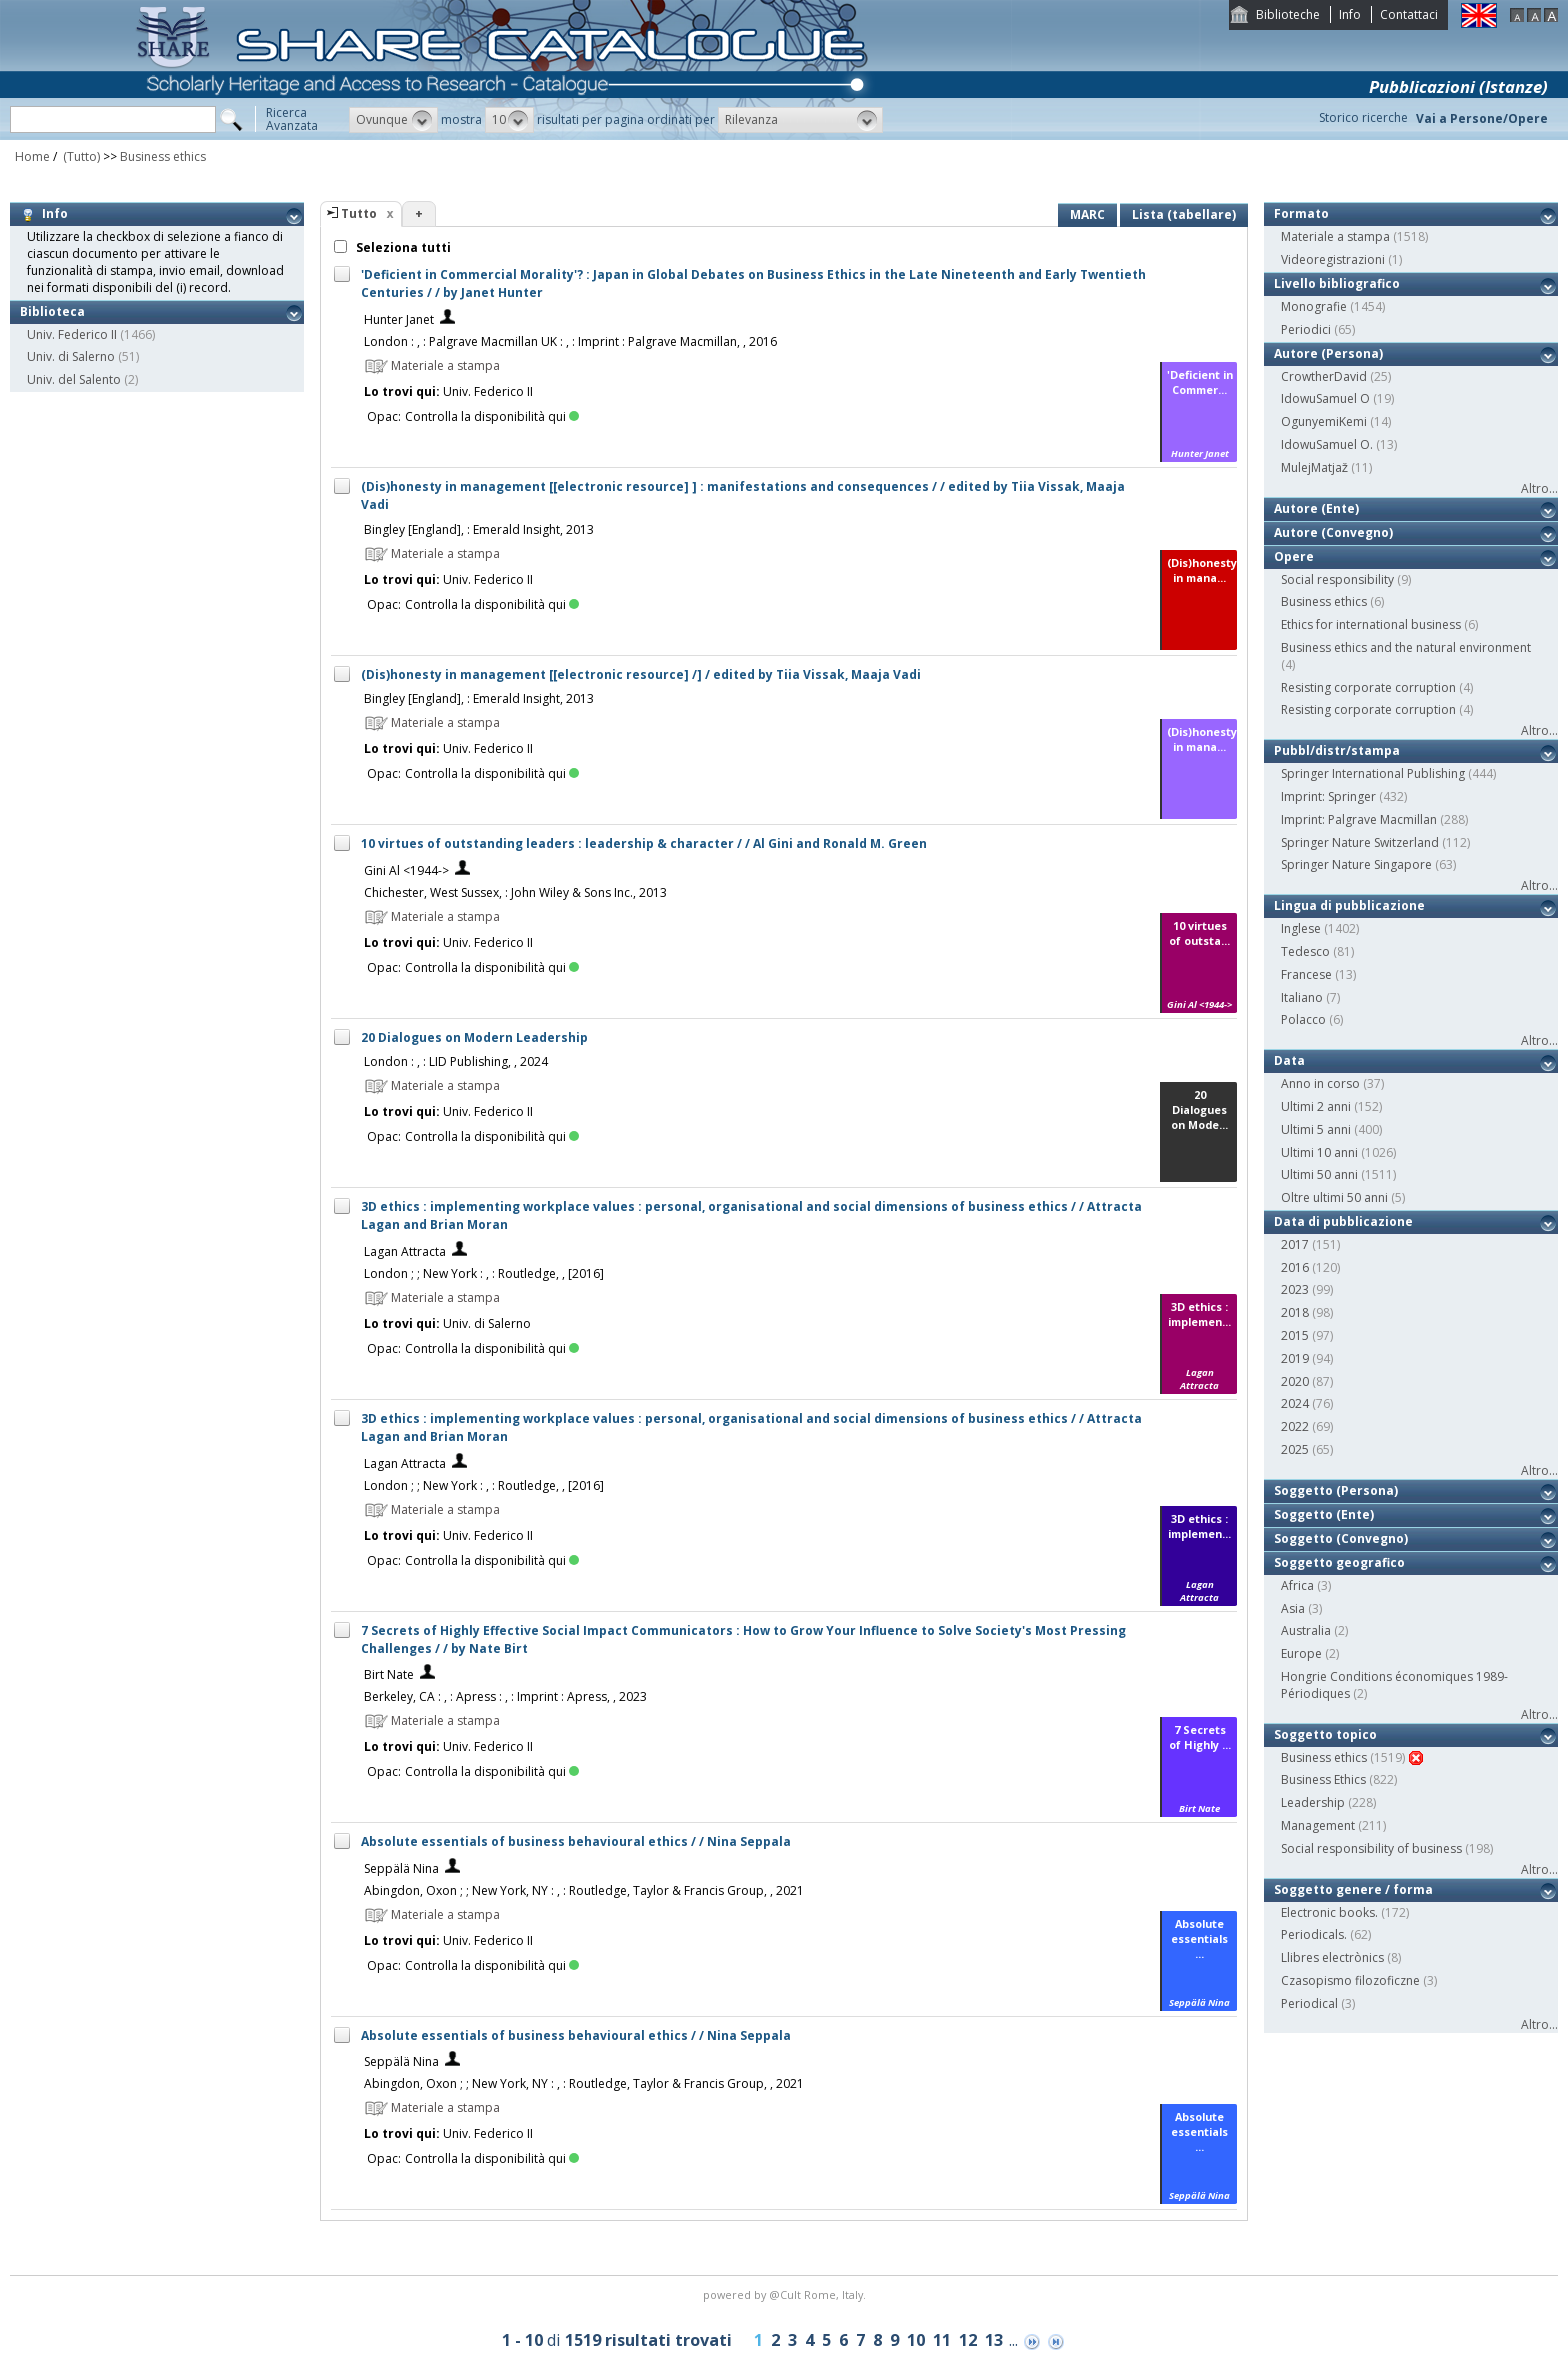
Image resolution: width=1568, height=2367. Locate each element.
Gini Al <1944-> (406, 870)
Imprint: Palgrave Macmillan (1359, 819)
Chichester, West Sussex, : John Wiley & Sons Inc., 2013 (515, 892)
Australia (1306, 1630)
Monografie (1314, 306)
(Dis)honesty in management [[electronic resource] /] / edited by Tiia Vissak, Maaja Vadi (641, 674)
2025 (1295, 1449)
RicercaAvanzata (292, 119)
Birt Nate (389, 1674)
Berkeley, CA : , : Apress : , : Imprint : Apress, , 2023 (505, 1696)
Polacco (1303, 1019)
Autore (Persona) (1328, 353)
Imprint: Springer (1328, 796)
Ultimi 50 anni (1319, 1174)
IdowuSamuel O (1325, 398)
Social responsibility (1337, 579)
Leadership (1313, 1802)
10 (916, 2340)
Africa (1297, 1585)
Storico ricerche (1363, 117)
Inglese (1301, 928)
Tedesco (1305, 951)
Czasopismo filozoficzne (1350, 1980)
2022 (1295, 1426)
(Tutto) (80, 156)
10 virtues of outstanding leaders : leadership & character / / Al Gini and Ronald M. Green (644, 843)
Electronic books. (1329, 1912)
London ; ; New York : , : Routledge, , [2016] (484, 1273)
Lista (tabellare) (1184, 214)
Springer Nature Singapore (1356, 864)
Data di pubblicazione (1343, 1221)
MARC (1087, 214)
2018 (1295, 1312)
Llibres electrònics (1332, 1957)
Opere (1294, 556)
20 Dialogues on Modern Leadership (474, 1037)
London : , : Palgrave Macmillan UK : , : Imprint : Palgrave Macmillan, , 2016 (570, 341)
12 (968, 2340)
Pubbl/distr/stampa (1337, 750)
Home (32, 156)
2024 (1295, 1403)
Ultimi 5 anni (1316, 1129)
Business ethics (163, 156)
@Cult (786, 2294)
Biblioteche (1288, 14)
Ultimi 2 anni (1316, 1106)
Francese (1306, 974)
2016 (1295, 1267)
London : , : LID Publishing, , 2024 (456, 1061)
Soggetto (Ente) (1324, 1514)
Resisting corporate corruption (1368, 687)
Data (1289, 1060)
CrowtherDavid (1324, 376)
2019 (1295, 1358)
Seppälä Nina (401, 1868)
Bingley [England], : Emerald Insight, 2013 (479, 529)
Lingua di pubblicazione (1349, 905)
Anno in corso (1320, 1083)
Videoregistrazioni (1333, 259)
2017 (1295, 1244)
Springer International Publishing (1373, 773)
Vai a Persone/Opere (1482, 118)
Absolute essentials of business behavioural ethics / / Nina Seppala (576, 1841)
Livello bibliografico (1337, 283)
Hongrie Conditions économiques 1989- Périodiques (1394, 1685)
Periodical (1309, 2003)
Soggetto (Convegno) (1341, 1538)
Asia (1293, 1608)
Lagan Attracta (405, 1251)
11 (942, 2340)
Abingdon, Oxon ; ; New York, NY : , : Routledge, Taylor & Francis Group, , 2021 (584, 1890)
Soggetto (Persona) (1336, 1490)
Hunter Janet (399, 319)
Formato (1301, 213)
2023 (1295, 1289)
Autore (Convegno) (1333, 532)
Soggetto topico (1325, 1734)
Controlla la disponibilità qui (492, 416)
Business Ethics (1323, 1779)
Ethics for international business (1371, 624)
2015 (1295, 1335)
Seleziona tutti (402, 247)
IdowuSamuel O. (1327, 444)
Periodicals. (1314, 1934)
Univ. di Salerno (71, 356)
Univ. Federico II (72, 334)
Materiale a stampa (1335, 236)
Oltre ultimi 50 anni (1334, 1197)
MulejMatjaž (1314, 467)
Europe (1301, 1653)
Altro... (1539, 488)
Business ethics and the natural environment (1406, 647)
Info (1350, 14)
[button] (393, 120)
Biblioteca (52, 311)
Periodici (1306, 329)
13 (994, 2340)
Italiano (1302, 997)
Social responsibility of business (1371, 1848)
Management (1318, 1825)
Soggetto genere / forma (1353, 1889)
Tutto (359, 213)
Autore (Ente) (1316, 508)
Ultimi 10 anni (1319, 1152)
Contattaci (1409, 14)
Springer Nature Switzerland (1360, 842)
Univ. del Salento (74, 379)
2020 (1295, 1381)
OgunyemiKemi (1324, 421)
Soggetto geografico (1339, 1562)
